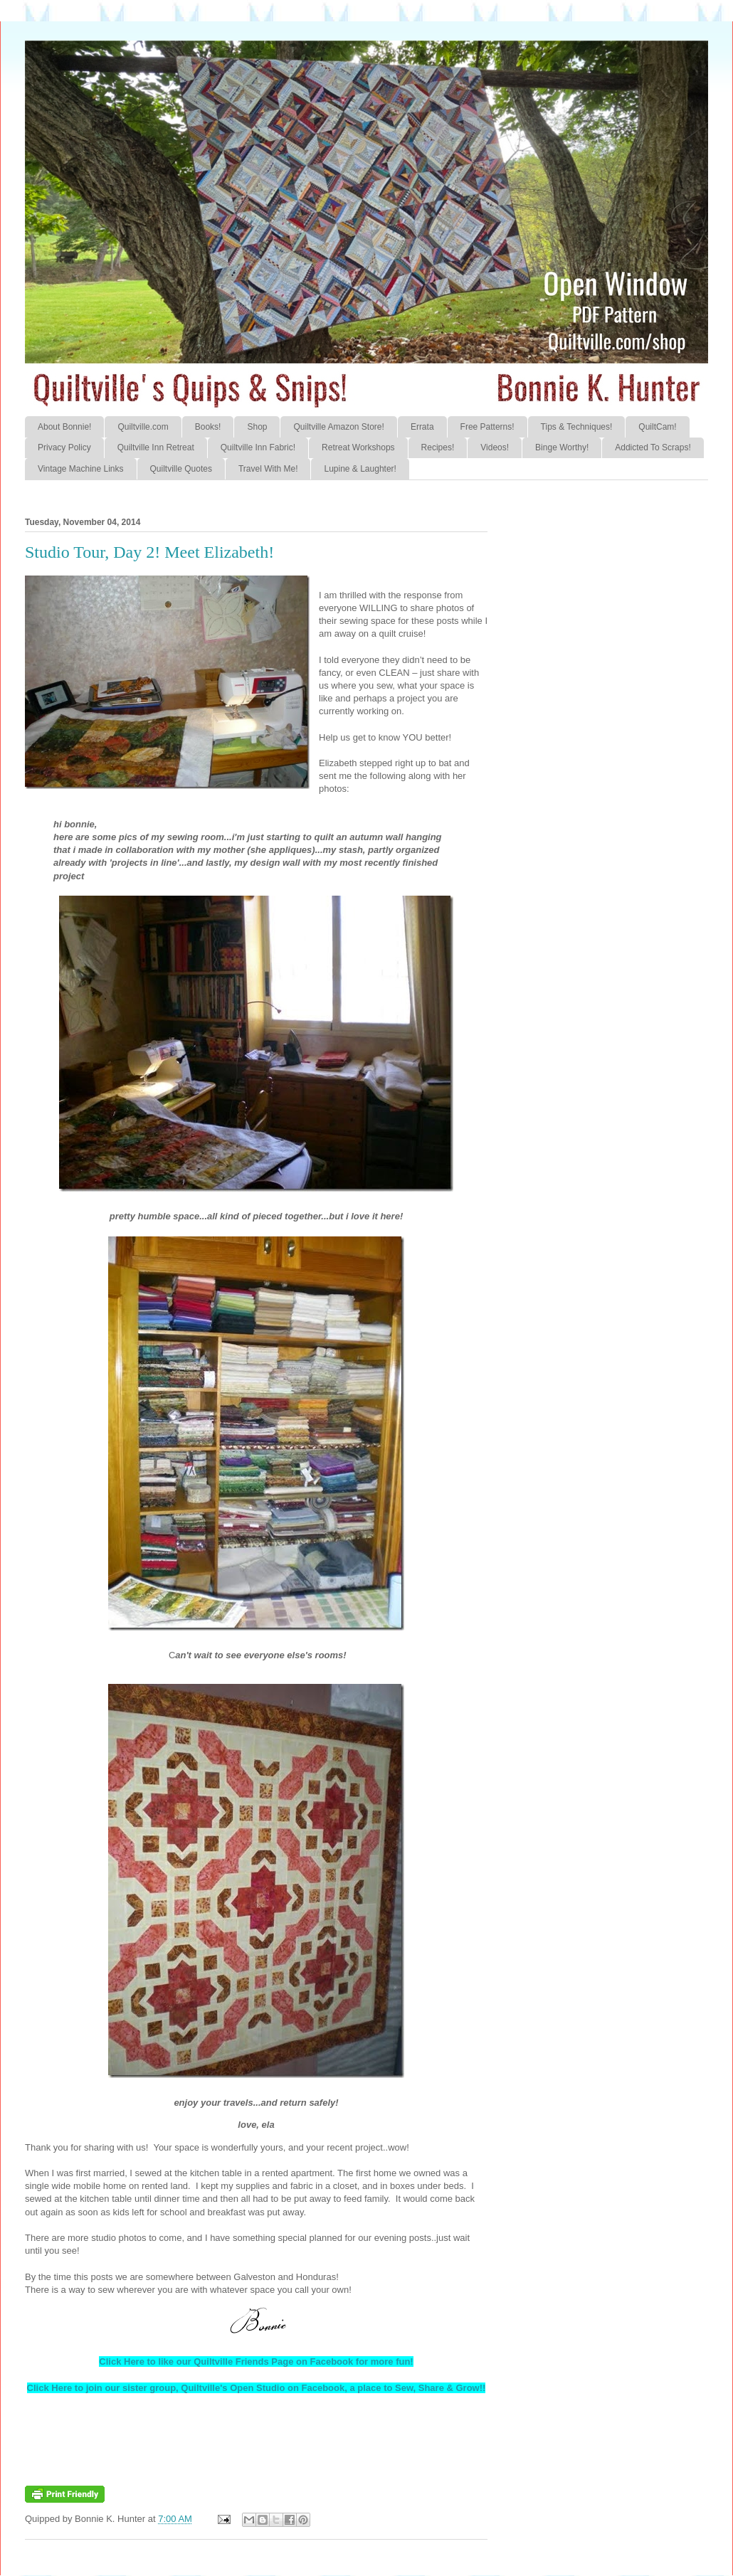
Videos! (494, 447)
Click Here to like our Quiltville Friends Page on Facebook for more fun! (256, 2361)
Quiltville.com (142, 427)
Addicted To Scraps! (653, 447)
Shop (257, 427)
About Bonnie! (64, 427)
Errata (422, 427)
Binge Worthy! (562, 447)
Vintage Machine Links (81, 469)
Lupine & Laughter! (360, 469)
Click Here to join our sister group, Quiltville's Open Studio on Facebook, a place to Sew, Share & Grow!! (256, 2387)
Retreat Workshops (358, 447)
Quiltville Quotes (181, 469)
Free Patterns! (487, 427)
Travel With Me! (268, 469)
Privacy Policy (64, 447)
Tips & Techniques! (577, 427)
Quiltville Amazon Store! (338, 427)
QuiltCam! (657, 427)
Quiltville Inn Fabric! (258, 447)
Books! (208, 427)
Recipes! (438, 447)
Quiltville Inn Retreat (155, 447)
